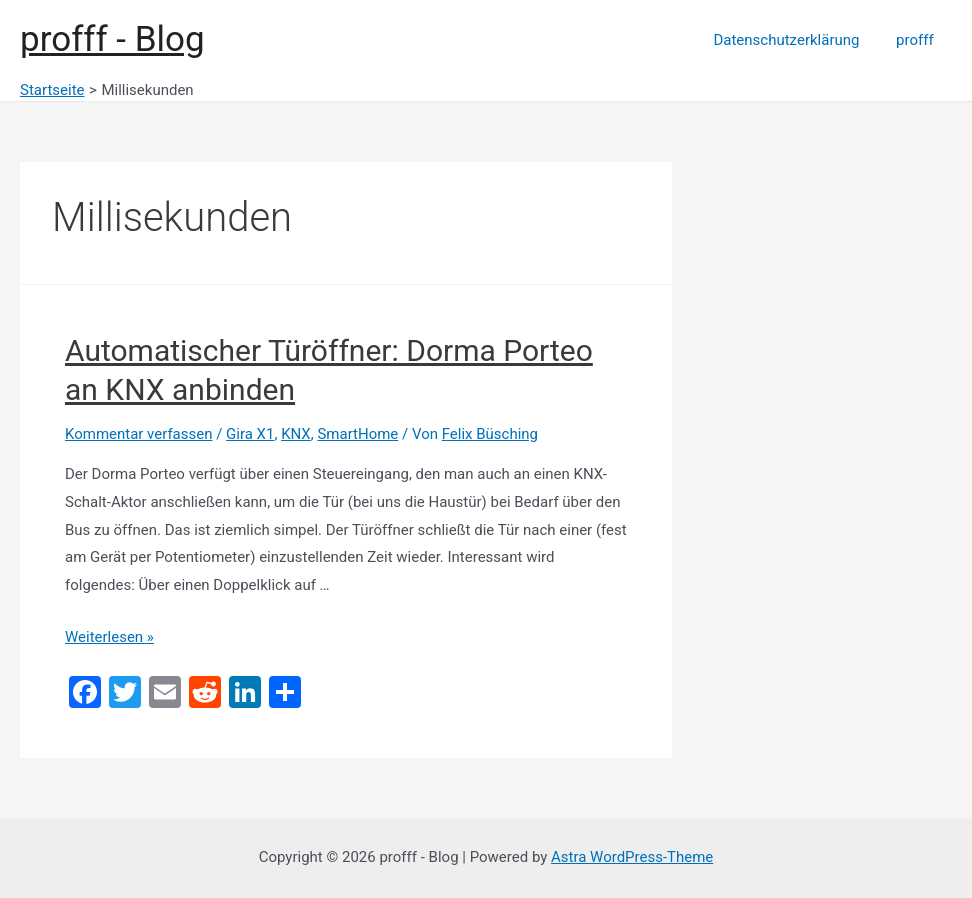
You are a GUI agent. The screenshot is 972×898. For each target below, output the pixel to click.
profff (918, 40)
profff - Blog (112, 39)
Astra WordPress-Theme (632, 857)
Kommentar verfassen (139, 434)
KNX (296, 434)
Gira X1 (250, 434)
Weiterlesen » (109, 637)
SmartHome (358, 434)
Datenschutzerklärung (796, 40)
